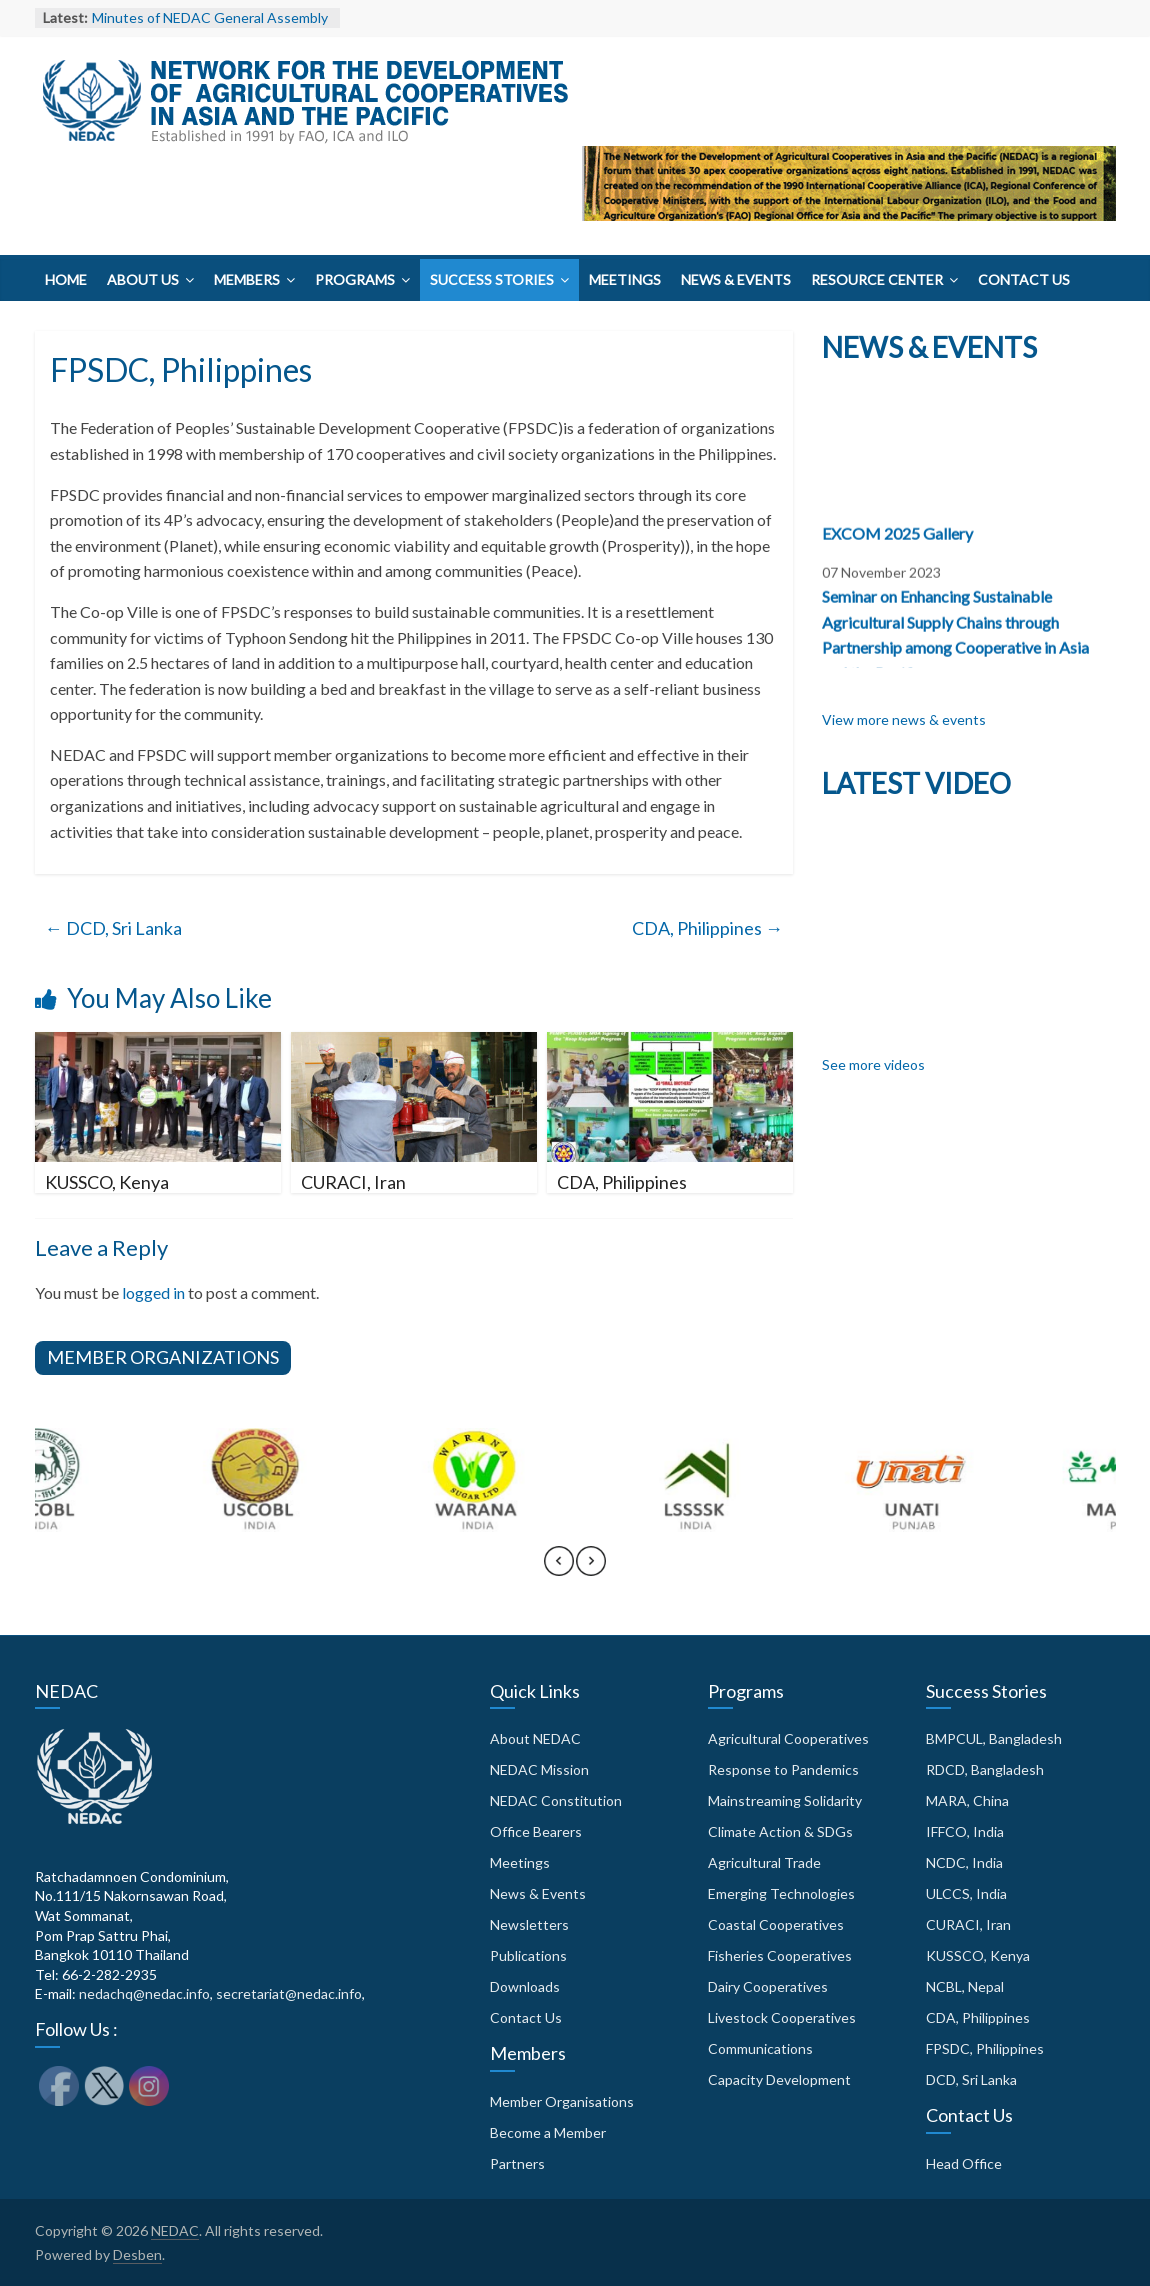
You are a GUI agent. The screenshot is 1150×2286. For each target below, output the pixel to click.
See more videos (873, 1064)
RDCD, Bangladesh (985, 1769)
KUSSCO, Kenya (107, 1182)
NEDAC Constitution (556, 1800)
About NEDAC (535, 1738)
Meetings (625, 279)
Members (247, 279)
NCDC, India (964, 1862)
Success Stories (492, 279)
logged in (153, 1292)
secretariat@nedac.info (289, 1993)
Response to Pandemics (783, 1769)
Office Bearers (536, 1831)
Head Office (964, 2163)
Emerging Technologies (781, 1893)
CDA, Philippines (707, 928)
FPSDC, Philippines (985, 2048)
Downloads (525, 1986)
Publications (528, 1955)
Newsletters (529, 1924)
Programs (355, 279)
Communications (760, 2048)
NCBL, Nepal (965, 1986)
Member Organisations (562, 2101)
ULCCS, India (966, 1893)
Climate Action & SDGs (780, 1831)
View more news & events (904, 719)
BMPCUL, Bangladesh (994, 1738)
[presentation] (559, 1570)
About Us (143, 279)
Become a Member (548, 2132)
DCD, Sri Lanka (113, 928)
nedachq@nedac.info (144, 1993)
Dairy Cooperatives (768, 1986)
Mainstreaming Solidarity (785, 1800)
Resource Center (877, 279)
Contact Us (1024, 279)
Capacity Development (779, 2079)
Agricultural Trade (764, 1862)
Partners (517, 2163)
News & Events (736, 279)
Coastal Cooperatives (776, 1924)
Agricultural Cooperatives (788, 1738)
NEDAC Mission (539, 1769)
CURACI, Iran (353, 1182)
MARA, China (967, 1800)
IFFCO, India (965, 1831)
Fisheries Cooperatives (780, 1955)
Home (66, 279)
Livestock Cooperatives (782, 2017)
